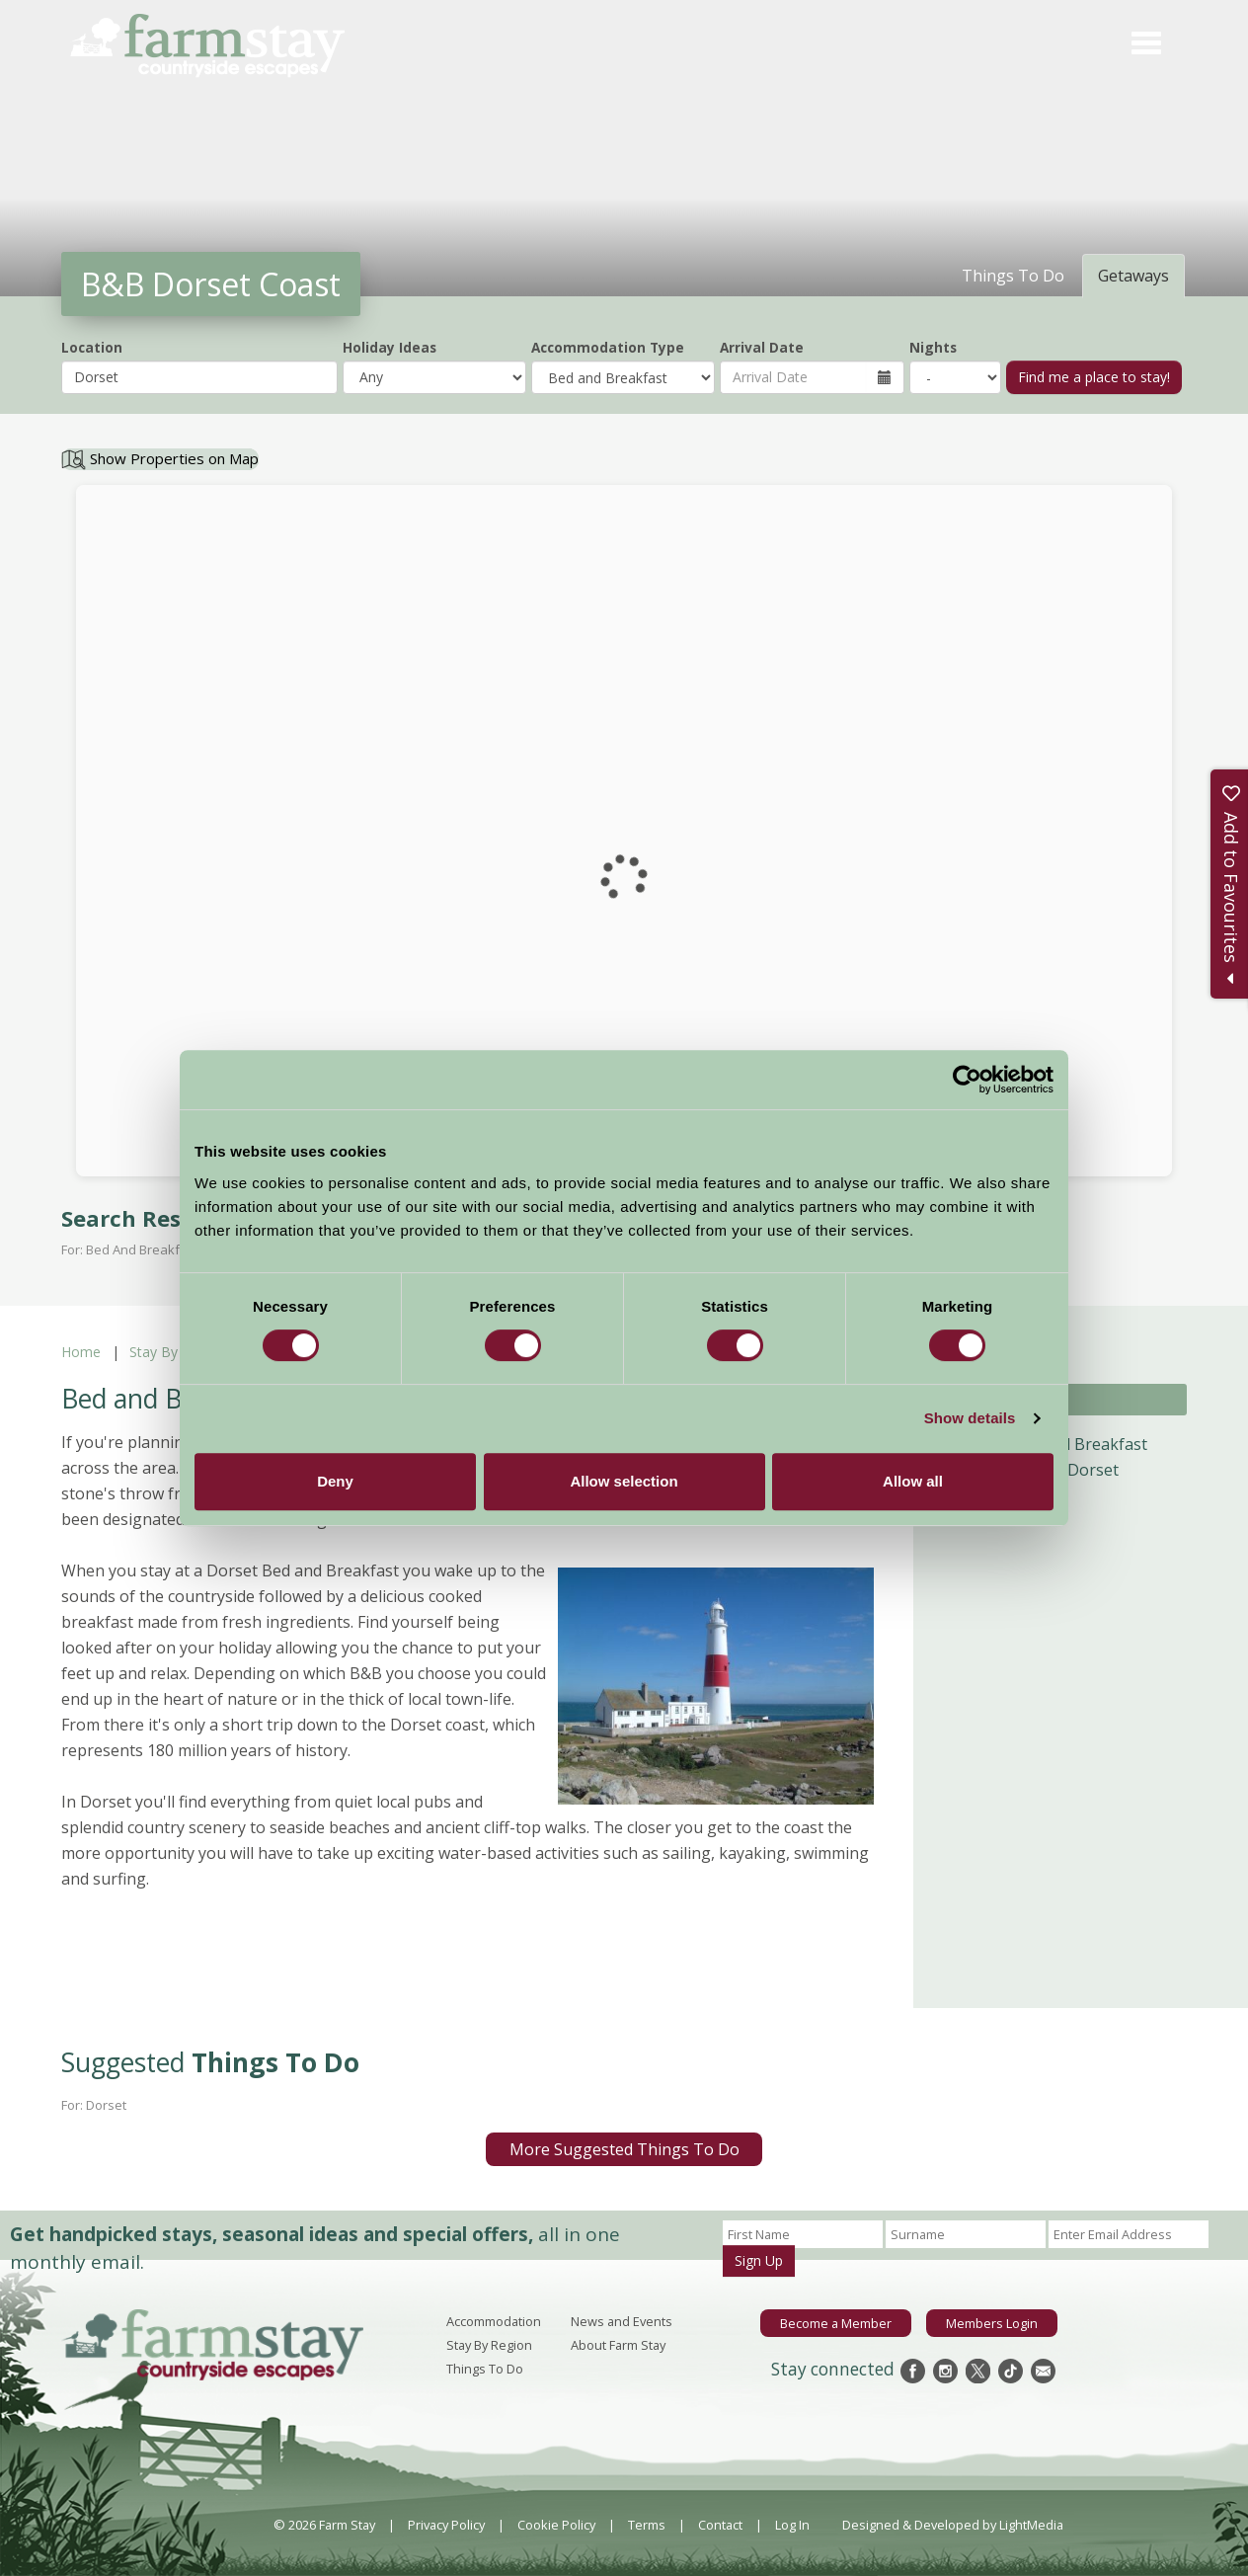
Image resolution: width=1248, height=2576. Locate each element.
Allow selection (623, 1481)
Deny (335, 1481)
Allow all (913, 1481)
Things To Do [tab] (1013, 275)
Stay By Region (177, 1351)
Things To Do (484, 2368)
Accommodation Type (607, 347)
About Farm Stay (618, 2345)
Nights (933, 347)
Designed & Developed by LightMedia (952, 2525)
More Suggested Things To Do (624, 2149)
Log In (792, 2525)
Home (81, 1351)
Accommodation (493, 2321)
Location (91, 347)
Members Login (992, 2323)
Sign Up (759, 2260)
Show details (970, 1417)
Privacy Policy (446, 2525)
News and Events (621, 2321)
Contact (720, 2525)
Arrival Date (762, 347)
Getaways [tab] (1133, 275)
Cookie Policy (556, 2525)
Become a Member (836, 2323)
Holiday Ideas (389, 347)
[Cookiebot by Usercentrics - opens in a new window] (967, 1079)
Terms (646, 2525)
